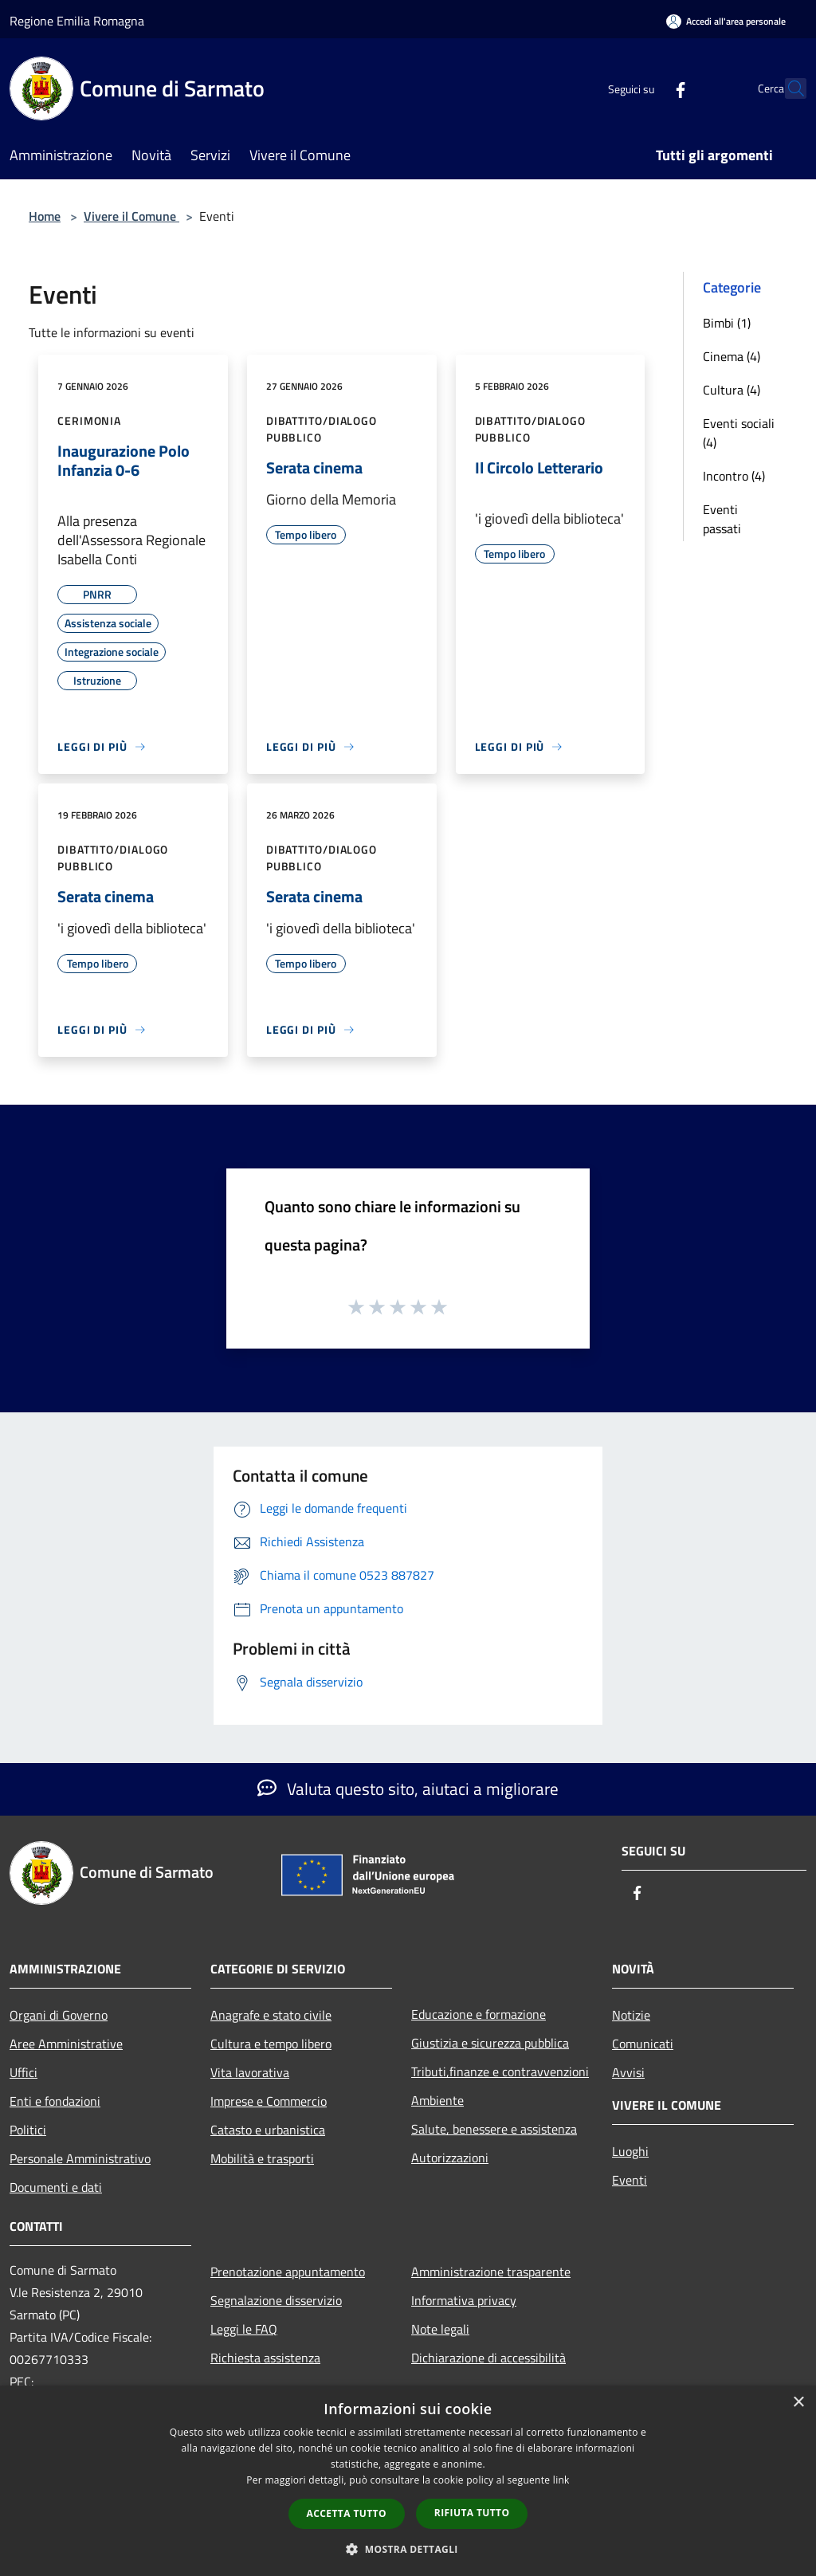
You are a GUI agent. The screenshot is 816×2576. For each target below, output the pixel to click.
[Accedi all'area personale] (725, 21)
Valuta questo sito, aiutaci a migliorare (408, 1788)
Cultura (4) (731, 389)
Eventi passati (722, 519)
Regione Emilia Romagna (77, 20)
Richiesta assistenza (265, 2357)
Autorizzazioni (449, 2157)
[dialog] (408, 2481)
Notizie (631, 2014)
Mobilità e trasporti (262, 2158)
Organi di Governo (59, 2014)
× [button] (798, 2403)
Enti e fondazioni (55, 2101)
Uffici (23, 2072)
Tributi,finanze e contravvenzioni (500, 2071)
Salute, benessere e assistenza (494, 2128)
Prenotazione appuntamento (287, 2271)
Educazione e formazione (478, 2014)
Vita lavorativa (249, 2072)
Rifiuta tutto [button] (472, 2512)
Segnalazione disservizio (276, 2300)
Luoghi (630, 2151)
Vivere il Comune (131, 216)
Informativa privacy (463, 2300)
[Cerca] (787, 88)
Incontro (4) (734, 475)
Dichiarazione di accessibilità (488, 2357)
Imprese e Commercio (268, 2101)
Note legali (440, 2328)
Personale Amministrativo (80, 2158)
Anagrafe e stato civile (271, 2014)
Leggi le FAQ (243, 2328)
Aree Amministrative (66, 2043)
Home (45, 216)
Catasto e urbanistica (267, 2129)
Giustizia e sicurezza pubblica (490, 2042)
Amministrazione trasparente (491, 2271)
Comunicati (642, 2043)
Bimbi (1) (727, 322)
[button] (408, 2549)
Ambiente (437, 2100)
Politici (28, 2129)
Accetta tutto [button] (346, 2513)
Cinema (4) (731, 356)
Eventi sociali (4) (739, 433)
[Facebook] (645, 88)
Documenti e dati (56, 2187)
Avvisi (628, 2072)
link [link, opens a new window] (561, 2480)
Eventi (629, 2179)
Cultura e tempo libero (271, 2043)
